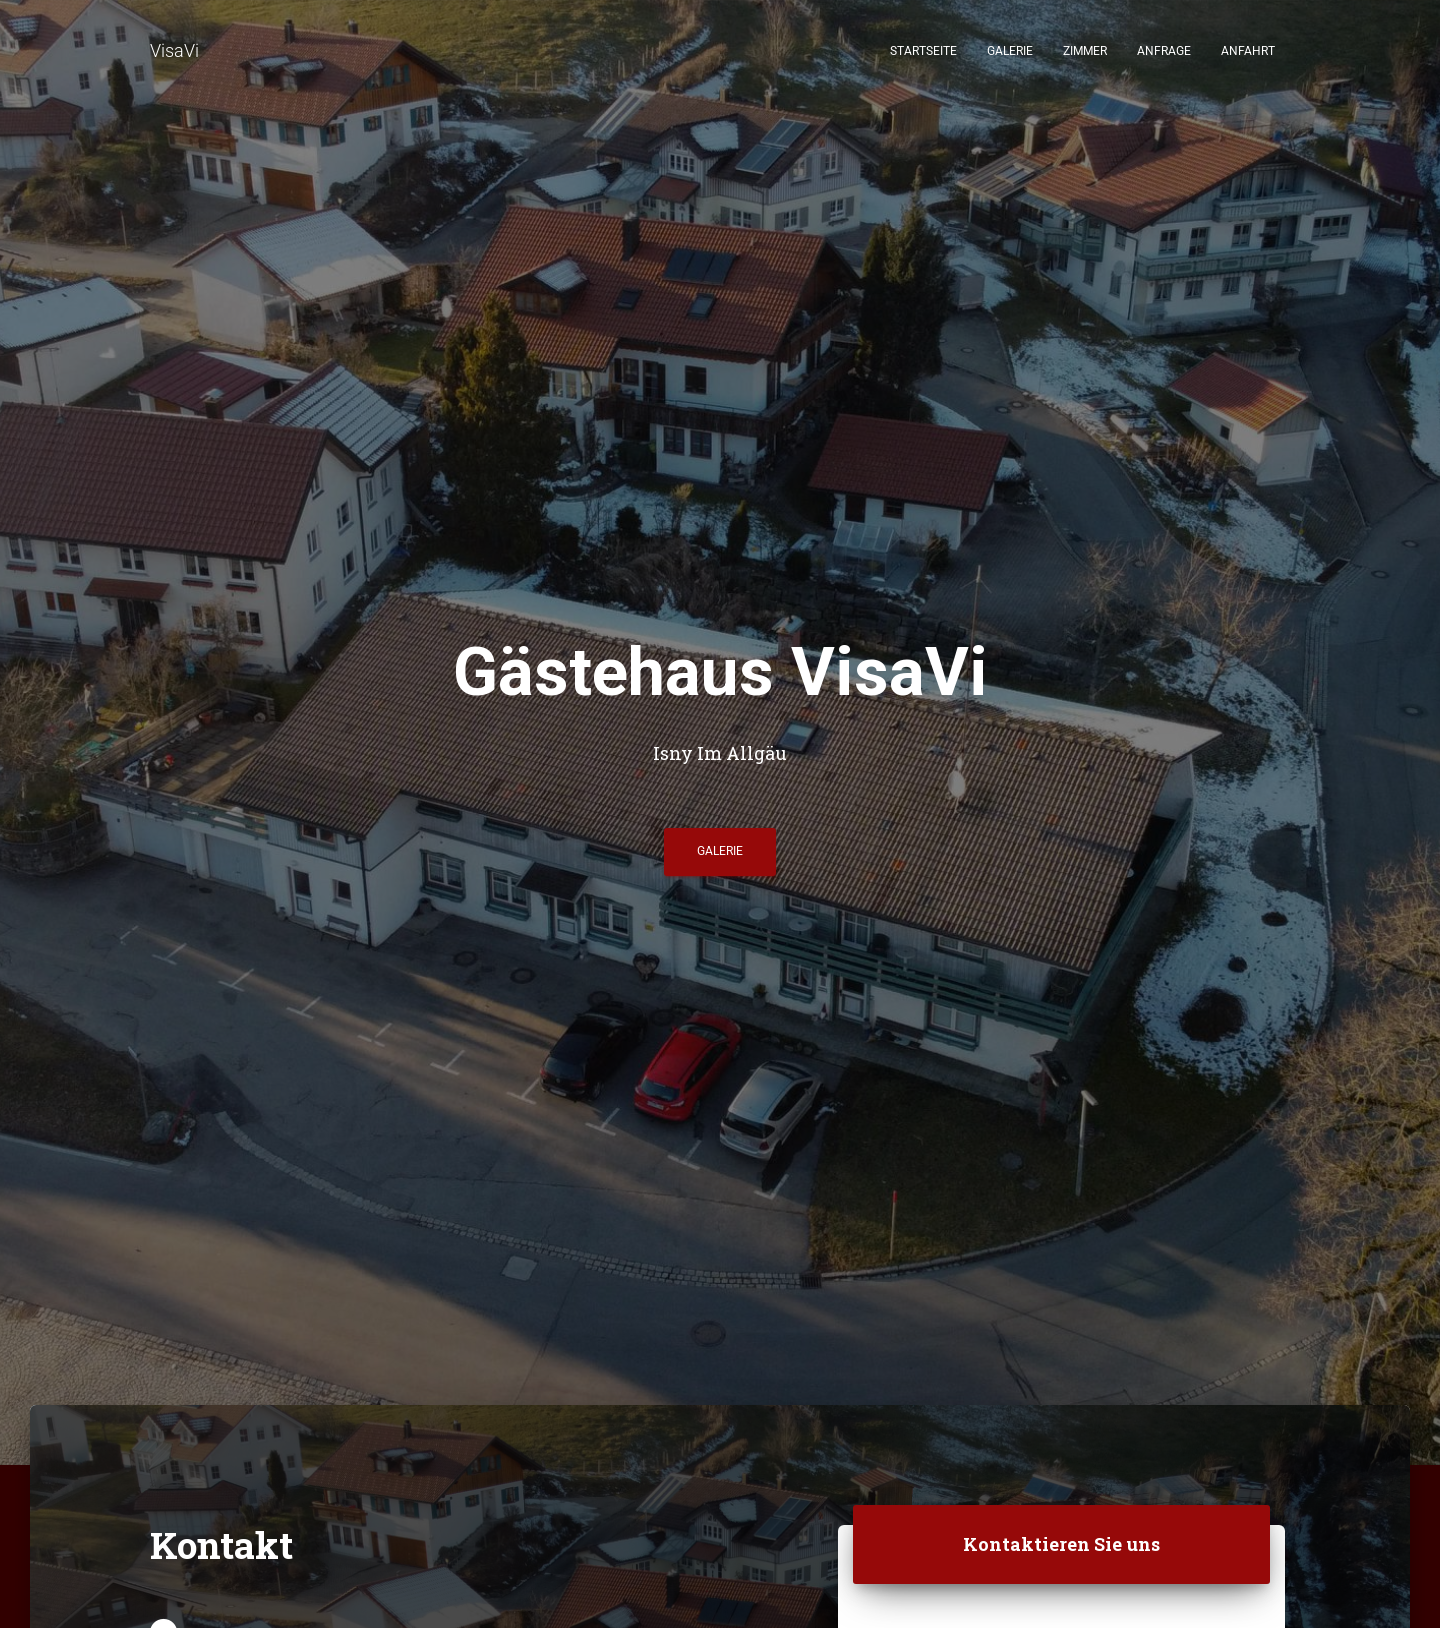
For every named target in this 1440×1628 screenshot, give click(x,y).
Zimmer (1085, 51)
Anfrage (1164, 51)
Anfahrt (1248, 51)
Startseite (923, 51)
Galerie (1010, 51)
